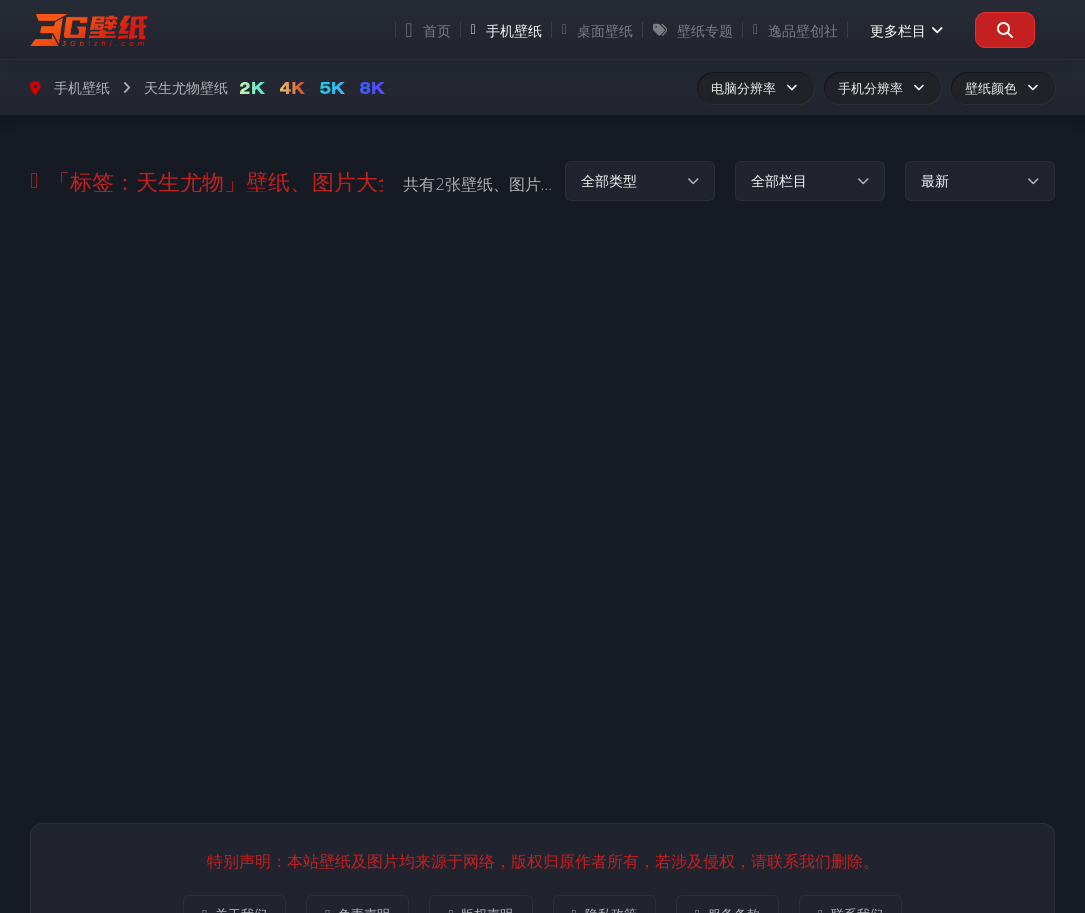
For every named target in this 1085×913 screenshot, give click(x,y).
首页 (427, 30)
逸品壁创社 (795, 30)
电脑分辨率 (755, 88)
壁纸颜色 (1003, 88)
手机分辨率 (882, 88)
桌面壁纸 (597, 30)
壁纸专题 (693, 30)
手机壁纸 (506, 30)
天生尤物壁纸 (186, 87)
